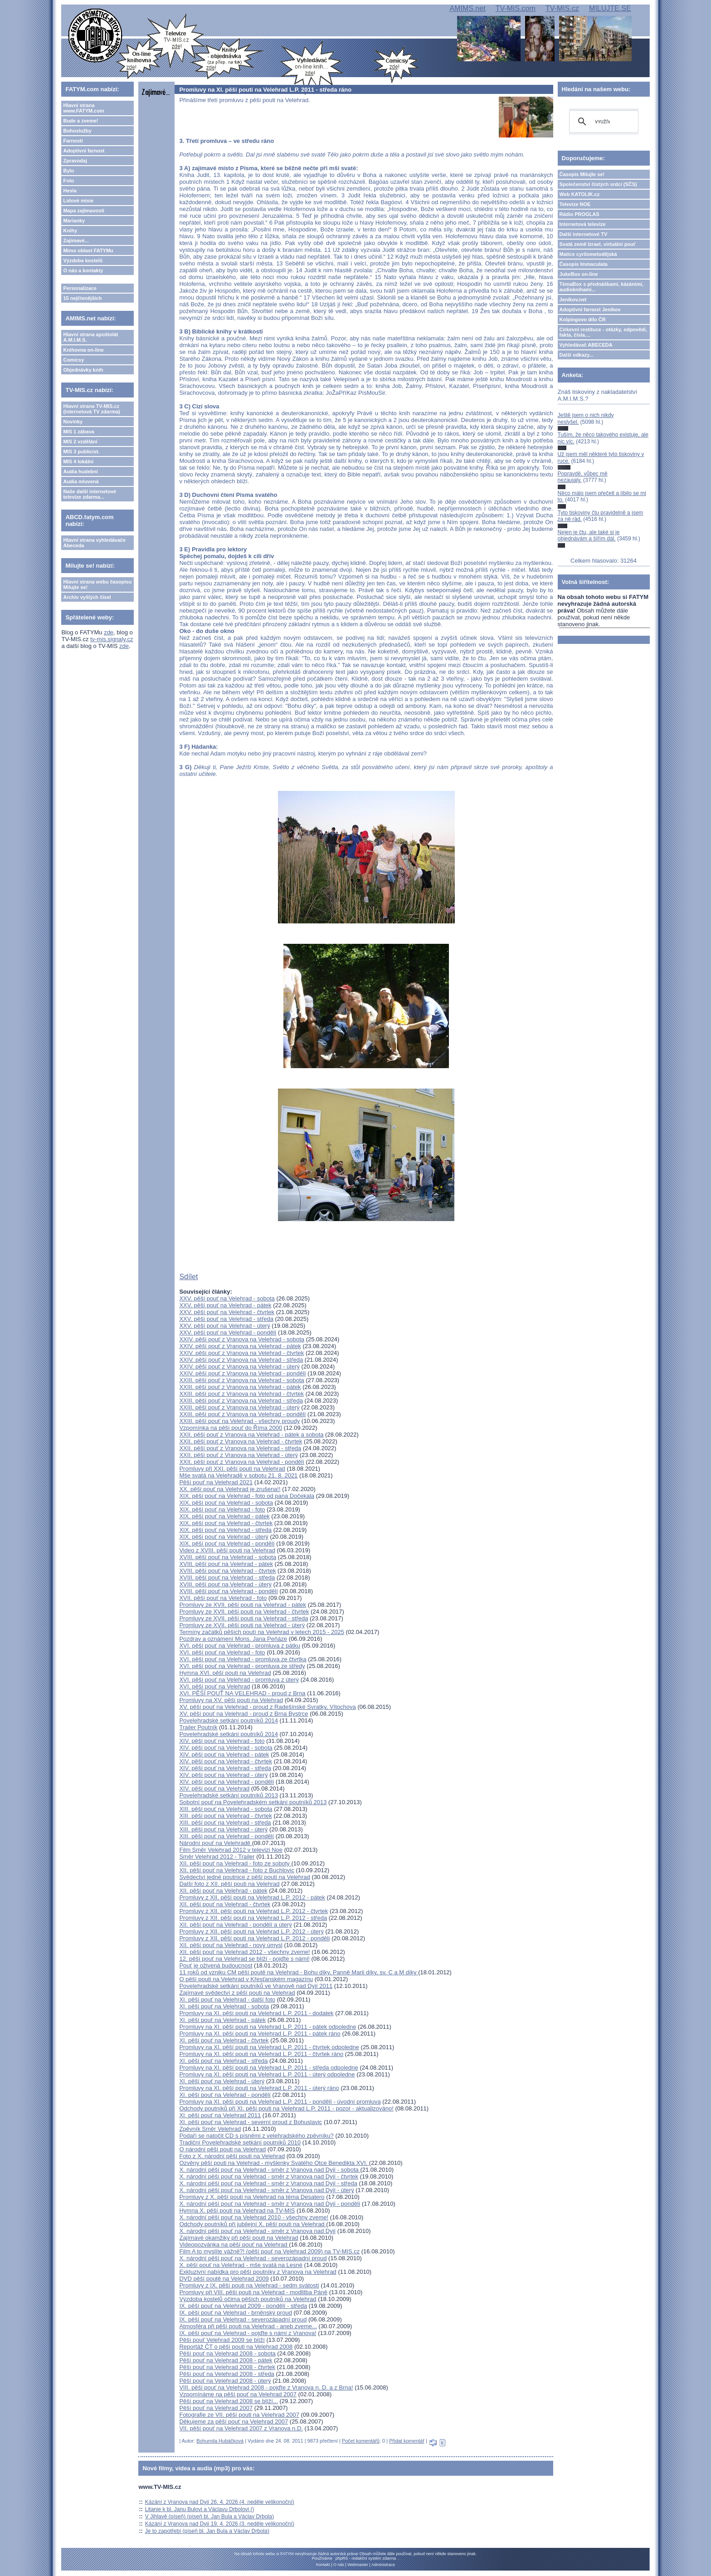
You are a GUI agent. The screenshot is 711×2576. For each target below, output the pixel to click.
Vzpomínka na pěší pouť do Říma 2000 (230, 1427)
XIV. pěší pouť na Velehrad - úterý (223, 1774)
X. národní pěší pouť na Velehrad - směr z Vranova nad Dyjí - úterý (266, 2190)
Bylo (68, 170)
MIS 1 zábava (78, 431)
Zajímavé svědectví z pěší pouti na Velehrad (237, 1992)
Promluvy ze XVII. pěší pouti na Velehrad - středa (243, 1618)
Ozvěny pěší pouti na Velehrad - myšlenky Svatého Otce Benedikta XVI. (274, 2162)
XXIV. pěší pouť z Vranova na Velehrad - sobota (241, 1339)
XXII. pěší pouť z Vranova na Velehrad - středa (240, 1448)
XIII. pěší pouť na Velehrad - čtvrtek (225, 1815)
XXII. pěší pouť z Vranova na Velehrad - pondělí (241, 1461)
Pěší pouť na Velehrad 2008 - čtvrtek (227, 2367)
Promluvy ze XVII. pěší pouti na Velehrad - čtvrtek (244, 1611)
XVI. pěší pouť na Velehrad (214, 1686)
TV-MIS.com (516, 8)
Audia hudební (80, 471)
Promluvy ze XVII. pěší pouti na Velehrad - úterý (242, 1625)
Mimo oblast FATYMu (88, 250)
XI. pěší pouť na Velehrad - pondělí (224, 2094)
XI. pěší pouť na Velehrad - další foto (227, 1999)
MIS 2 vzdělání (80, 441)
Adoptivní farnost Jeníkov (590, 309)
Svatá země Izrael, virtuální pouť (598, 244)
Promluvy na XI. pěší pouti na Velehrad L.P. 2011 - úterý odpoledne (267, 2074)
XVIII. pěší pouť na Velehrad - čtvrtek (227, 1570)
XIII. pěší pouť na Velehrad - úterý (223, 1829)
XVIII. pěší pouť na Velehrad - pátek (226, 1563)
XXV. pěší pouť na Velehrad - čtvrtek (226, 1312)
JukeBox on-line (579, 274)
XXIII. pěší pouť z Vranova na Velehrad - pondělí (242, 1414)
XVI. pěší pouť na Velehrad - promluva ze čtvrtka (242, 1659)
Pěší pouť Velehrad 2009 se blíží (221, 2339)
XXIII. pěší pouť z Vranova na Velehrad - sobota (241, 1380)
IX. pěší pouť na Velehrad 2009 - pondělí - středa (243, 2305)
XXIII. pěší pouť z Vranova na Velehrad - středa (241, 1400)
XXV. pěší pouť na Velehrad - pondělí (227, 1332)
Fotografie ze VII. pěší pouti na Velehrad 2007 (239, 2414)
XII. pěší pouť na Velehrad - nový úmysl (230, 1945)
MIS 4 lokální (78, 461)
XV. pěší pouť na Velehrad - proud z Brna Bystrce (243, 1713)
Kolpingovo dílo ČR (583, 319)
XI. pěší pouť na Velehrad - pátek (222, 2020)
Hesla (69, 190)
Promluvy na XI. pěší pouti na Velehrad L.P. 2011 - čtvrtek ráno (261, 2054)
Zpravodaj (75, 160)
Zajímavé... (75, 240)
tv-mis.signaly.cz (111, 639)
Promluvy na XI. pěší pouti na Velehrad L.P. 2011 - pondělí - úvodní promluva (279, 2101)
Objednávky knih (83, 370)
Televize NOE (575, 204)
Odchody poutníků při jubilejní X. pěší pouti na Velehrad (252, 2224)
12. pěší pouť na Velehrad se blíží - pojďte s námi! (244, 1958)
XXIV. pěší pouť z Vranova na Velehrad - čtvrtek (241, 1352)
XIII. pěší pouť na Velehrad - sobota (225, 1809)
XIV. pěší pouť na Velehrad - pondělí (226, 1781)
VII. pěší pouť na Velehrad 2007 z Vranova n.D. (241, 2428)
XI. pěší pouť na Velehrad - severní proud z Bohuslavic (250, 2122)
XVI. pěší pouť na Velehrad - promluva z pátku (239, 1645)
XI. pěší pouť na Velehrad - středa (223, 2060)
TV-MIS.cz (562, 8)
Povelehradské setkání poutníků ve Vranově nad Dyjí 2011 (255, 1985)
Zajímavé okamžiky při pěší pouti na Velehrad (238, 2237)
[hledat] (602, 121)
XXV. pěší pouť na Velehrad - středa (226, 1318)
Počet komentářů (361, 2441)
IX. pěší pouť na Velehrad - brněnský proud (235, 2312)
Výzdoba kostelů (82, 260)
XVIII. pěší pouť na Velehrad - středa (227, 1577)
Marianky (74, 220)
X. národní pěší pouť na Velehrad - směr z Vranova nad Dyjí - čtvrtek (268, 2176)
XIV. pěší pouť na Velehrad (214, 1788)
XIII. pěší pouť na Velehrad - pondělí (226, 1836)
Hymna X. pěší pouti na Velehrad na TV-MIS (237, 2210)
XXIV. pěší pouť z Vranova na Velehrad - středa (241, 1359)
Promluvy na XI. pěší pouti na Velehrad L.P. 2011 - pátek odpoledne (267, 2026)
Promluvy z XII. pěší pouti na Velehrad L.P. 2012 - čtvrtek (253, 1911)
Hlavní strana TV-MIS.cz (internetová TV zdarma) (91, 408)
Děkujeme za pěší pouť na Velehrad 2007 (233, 2421)
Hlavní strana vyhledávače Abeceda (94, 542)
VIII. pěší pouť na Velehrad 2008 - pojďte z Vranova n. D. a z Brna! (266, 2387)
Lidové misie (78, 200)
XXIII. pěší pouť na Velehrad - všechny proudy (239, 1421)
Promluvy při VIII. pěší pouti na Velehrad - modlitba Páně (253, 2292)
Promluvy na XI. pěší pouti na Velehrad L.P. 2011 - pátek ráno (259, 2033)
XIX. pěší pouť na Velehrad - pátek (224, 1516)
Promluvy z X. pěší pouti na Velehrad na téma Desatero (251, 2196)
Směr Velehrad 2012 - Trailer (216, 1856)
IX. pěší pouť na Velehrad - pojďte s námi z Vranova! (247, 2333)
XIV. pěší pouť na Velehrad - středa (225, 1768)
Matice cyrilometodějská (588, 254)
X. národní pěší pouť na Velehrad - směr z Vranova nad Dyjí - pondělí (269, 2203)
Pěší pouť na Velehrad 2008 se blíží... (228, 2401)
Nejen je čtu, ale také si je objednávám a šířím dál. (589, 535)
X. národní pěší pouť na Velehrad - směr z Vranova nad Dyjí (257, 2231)
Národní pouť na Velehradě (215, 1843)
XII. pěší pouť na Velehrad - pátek (223, 1890)
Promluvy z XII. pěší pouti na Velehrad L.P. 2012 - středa (253, 1917)
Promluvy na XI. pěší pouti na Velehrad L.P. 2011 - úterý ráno (259, 2088)
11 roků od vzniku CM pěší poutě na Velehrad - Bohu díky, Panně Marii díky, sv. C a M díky (298, 1972)
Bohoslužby (77, 130)
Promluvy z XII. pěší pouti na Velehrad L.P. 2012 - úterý (251, 1931)
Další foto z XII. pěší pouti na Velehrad (229, 1883)
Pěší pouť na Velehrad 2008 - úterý (225, 2380)
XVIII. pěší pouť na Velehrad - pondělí (228, 1591)
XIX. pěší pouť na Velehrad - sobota (226, 1502)
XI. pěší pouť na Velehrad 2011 (220, 2115)
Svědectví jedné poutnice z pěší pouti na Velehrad (244, 1877)
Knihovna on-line (83, 350)
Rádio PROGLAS (579, 214)
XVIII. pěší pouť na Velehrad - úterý (225, 1584)
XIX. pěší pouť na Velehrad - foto (222, 1509)
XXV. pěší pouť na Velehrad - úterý (224, 1325)
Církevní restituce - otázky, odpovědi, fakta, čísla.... (604, 332)
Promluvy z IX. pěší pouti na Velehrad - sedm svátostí (249, 2285)
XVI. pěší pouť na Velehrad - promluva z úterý (239, 1679)
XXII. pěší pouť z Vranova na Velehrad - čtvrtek (240, 1441)
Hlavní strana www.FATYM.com (83, 108)
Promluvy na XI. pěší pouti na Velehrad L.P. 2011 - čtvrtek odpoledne (269, 2047)
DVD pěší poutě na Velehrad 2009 (223, 2278)
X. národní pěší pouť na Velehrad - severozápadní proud (252, 2258)
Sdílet (188, 1277)
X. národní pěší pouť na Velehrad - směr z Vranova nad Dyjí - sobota (269, 2169)
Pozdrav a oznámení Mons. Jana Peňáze (233, 1638)
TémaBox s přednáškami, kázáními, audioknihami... (601, 286)
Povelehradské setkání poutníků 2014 (228, 1720)
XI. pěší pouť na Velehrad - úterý (221, 2081)
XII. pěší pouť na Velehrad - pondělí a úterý (235, 1924)
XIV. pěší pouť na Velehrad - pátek (224, 1754)
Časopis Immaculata (584, 264)
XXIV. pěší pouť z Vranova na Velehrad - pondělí (242, 1373)
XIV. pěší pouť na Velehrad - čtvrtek (225, 1761)
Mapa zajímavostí (83, 210)
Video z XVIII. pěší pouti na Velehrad (227, 1550)
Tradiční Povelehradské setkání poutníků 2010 (240, 2142)
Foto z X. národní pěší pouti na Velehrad (232, 2156)
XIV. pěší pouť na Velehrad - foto (221, 1740)
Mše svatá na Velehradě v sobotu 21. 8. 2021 (238, 1475)
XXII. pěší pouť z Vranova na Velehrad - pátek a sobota (251, 1434)
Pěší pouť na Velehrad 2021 (216, 1482)
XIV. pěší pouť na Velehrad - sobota (225, 1747)
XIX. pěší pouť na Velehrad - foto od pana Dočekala (246, 1495)
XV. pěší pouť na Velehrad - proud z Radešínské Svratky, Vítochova (267, 1706)
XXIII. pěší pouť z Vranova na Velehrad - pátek (240, 1387)
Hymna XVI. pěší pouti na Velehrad (225, 1672)
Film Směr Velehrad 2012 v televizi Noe (230, 1849)
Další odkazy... (577, 355)
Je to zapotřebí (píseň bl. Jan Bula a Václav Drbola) (207, 2531)
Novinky (73, 421)
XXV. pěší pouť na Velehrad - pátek (225, 1305)
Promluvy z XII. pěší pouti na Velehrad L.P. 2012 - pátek (252, 1897)
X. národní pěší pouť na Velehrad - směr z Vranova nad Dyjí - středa (268, 2183)
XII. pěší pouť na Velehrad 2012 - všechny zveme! (244, 1951)
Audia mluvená (80, 481)
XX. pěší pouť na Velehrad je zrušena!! (229, 1489)
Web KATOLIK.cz (580, 194)
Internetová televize (583, 224)
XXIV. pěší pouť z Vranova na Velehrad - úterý (239, 1366)
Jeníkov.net (573, 299)
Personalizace (79, 288)
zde (108, 632)
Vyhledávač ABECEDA (586, 345)
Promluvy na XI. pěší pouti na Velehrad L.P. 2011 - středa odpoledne (268, 2067)
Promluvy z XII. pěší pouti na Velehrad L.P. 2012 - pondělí (254, 1938)
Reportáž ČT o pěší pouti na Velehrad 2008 (235, 2346)
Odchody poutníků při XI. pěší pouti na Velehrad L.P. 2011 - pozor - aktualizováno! (286, 2108)
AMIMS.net (467, 8)
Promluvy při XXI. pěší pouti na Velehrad (232, 1468)
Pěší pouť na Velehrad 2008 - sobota (227, 2353)
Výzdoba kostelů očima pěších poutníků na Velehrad (247, 2299)
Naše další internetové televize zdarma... (89, 494)
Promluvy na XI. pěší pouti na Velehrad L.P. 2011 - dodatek (256, 2013)
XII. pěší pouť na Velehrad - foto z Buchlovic (236, 1870)
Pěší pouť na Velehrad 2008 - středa (226, 2373)
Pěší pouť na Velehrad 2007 (216, 2407)
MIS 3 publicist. (81, 451)
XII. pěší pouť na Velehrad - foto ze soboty (235, 1863)
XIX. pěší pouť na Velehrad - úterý (223, 1536)
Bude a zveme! (80, 120)
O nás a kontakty (83, 270)
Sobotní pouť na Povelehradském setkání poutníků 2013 (252, 1802)
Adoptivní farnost (83, 150)
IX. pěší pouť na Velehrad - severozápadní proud (243, 2319)
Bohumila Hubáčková (219, 2441)
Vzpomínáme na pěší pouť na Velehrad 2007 (238, 2394)
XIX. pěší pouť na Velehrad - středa (225, 1529)
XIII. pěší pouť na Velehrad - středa (225, 1822)
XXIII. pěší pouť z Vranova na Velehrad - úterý (239, 1407)
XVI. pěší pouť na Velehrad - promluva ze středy (242, 1666)
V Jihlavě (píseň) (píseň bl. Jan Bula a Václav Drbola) (209, 2516)
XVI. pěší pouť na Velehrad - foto (222, 1652)
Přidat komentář (406, 2441)
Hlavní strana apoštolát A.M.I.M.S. (90, 337)
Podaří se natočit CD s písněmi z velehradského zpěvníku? (256, 2135)
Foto (68, 180)
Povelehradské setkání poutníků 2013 (228, 1795)
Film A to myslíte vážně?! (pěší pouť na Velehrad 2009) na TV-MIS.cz (269, 2251)
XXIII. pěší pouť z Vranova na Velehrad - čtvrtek (241, 1393)
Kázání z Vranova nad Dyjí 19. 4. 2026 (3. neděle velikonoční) (219, 2524)
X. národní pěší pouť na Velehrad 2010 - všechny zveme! (253, 2217)
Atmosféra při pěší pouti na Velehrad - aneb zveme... (248, 2326)
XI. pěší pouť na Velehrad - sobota (224, 2006)
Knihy (70, 230)
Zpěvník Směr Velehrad (210, 2128)
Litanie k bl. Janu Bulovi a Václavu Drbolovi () (199, 2509)
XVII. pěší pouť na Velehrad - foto (223, 1598)
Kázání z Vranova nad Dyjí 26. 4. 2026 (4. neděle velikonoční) (219, 2502)
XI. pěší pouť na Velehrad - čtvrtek (223, 2040)
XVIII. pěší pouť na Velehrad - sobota (227, 1557)
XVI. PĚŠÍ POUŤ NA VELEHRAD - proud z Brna (242, 1693)
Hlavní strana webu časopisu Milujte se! (97, 584)
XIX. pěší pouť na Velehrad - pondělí (226, 1543)
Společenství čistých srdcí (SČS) (598, 184)
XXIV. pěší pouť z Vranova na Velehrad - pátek (240, 1346)
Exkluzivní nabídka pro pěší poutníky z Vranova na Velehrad (257, 2271)
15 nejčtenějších (82, 298)
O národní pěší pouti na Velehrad (222, 2149)
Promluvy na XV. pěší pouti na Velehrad (231, 1700)
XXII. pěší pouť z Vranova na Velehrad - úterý (238, 1455)
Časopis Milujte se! (582, 174)
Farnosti (73, 140)
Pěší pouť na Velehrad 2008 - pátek (225, 2360)
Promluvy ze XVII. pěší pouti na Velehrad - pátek (242, 1604)
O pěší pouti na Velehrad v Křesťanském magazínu (246, 1979)
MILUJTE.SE (610, 8)
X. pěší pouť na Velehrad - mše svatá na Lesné (240, 2265)
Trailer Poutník (198, 1727)
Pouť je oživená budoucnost (215, 1965)
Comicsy (73, 360)
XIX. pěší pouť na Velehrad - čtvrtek (226, 1523)
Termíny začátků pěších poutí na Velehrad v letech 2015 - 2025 (261, 1632)
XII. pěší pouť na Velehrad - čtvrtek (224, 1904)
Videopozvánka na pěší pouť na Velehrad (234, 2244)
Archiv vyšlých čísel (87, 597)
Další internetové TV (584, 234)
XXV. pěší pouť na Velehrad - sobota (226, 1298)
